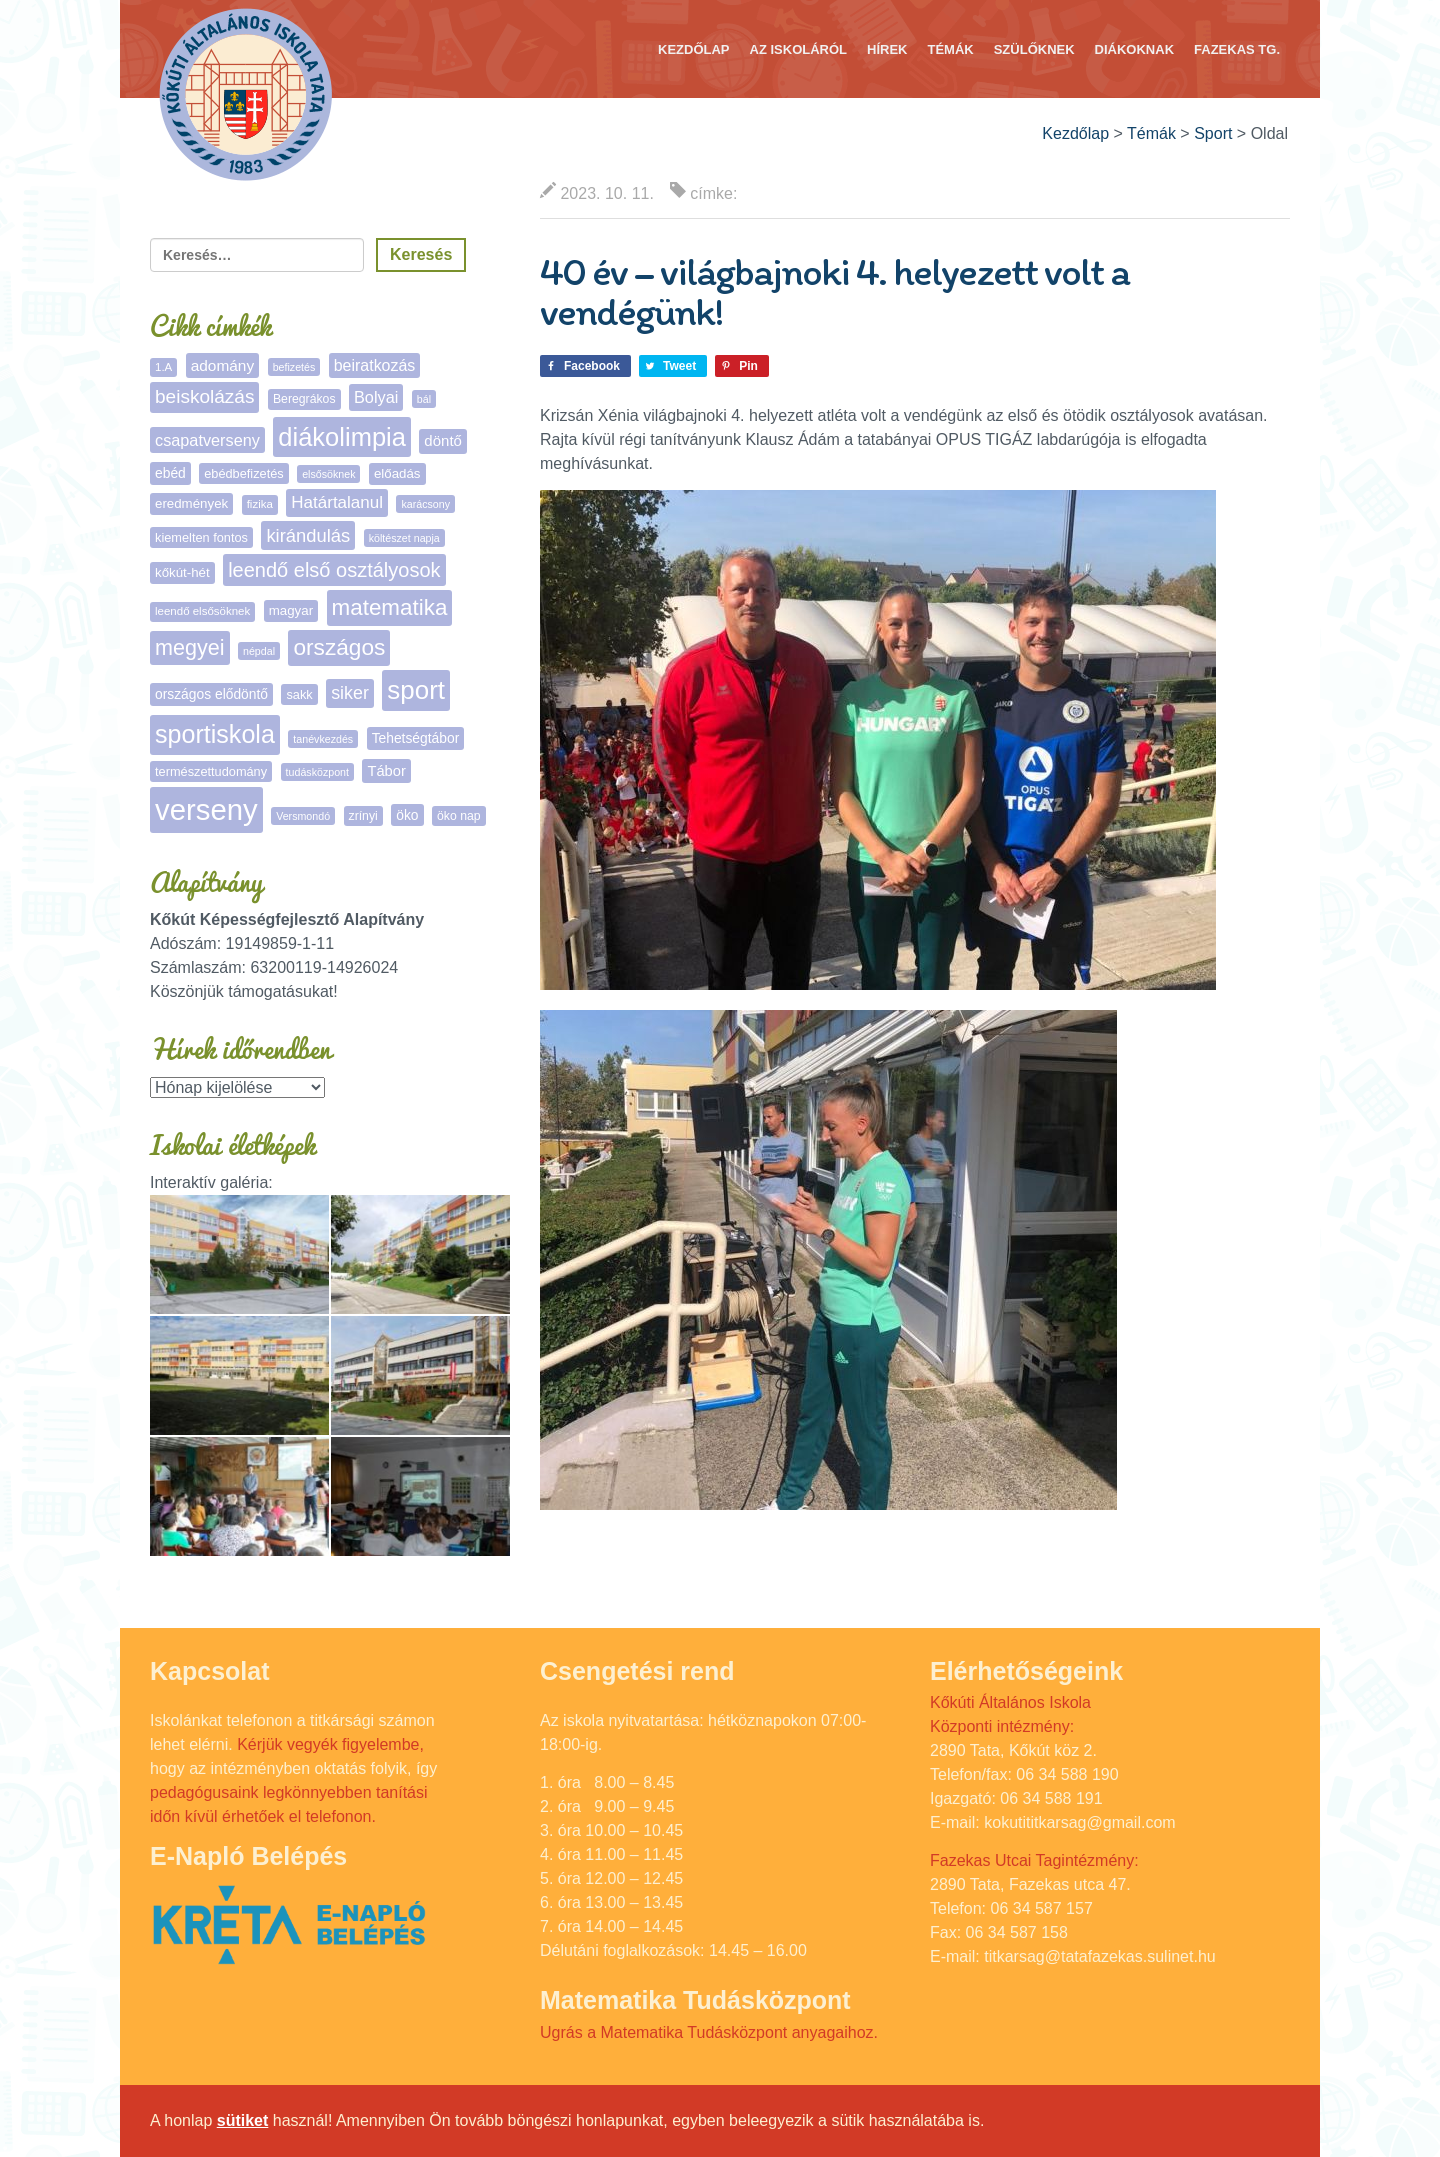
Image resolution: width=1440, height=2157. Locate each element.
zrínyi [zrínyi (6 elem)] (363, 816)
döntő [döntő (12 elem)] (443, 440)
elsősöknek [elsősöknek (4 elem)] (328, 474)
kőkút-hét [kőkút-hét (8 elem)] (182, 572)
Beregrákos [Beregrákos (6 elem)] (304, 399)
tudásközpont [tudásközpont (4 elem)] (317, 772)
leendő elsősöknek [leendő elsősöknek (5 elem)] (202, 611)
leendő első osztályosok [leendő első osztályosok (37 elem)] (334, 570)
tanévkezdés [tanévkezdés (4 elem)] (323, 739)
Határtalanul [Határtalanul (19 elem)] (337, 502)
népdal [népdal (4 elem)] (259, 651)
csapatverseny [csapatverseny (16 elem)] (207, 440)
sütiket (243, 2120)
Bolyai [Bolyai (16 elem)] (376, 397)
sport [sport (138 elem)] (416, 690)
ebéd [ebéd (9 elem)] (170, 473)
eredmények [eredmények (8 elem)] (191, 503)
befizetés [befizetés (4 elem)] (294, 367)
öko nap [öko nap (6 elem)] (459, 816)
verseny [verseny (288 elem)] (206, 809)
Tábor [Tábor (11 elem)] (386, 771)
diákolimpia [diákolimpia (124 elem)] (342, 437)
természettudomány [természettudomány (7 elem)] (211, 771)
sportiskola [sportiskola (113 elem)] (215, 734)
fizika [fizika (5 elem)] (260, 504)
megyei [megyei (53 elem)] (190, 647)
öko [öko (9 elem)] (407, 815)
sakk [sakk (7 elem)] (299, 694)
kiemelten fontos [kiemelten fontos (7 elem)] (201, 537)
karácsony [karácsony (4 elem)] (425, 504)
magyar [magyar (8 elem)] (291, 610)
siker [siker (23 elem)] (350, 693)
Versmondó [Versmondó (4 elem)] (303, 816)
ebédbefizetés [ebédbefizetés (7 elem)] (244, 473)
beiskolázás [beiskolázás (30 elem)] (204, 396)
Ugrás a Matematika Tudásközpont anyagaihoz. (709, 2032)
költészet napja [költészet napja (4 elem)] (404, 538)
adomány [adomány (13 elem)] (222, 365)
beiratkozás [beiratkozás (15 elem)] (375, 365)
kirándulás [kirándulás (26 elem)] (308, 535)
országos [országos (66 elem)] (339, 647)
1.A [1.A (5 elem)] (163, 367)
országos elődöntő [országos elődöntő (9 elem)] (211, 694)
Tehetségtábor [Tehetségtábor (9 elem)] (416, 738)
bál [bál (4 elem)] (424, 399)
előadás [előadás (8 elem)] (397, 473)
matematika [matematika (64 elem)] (390, 607)
